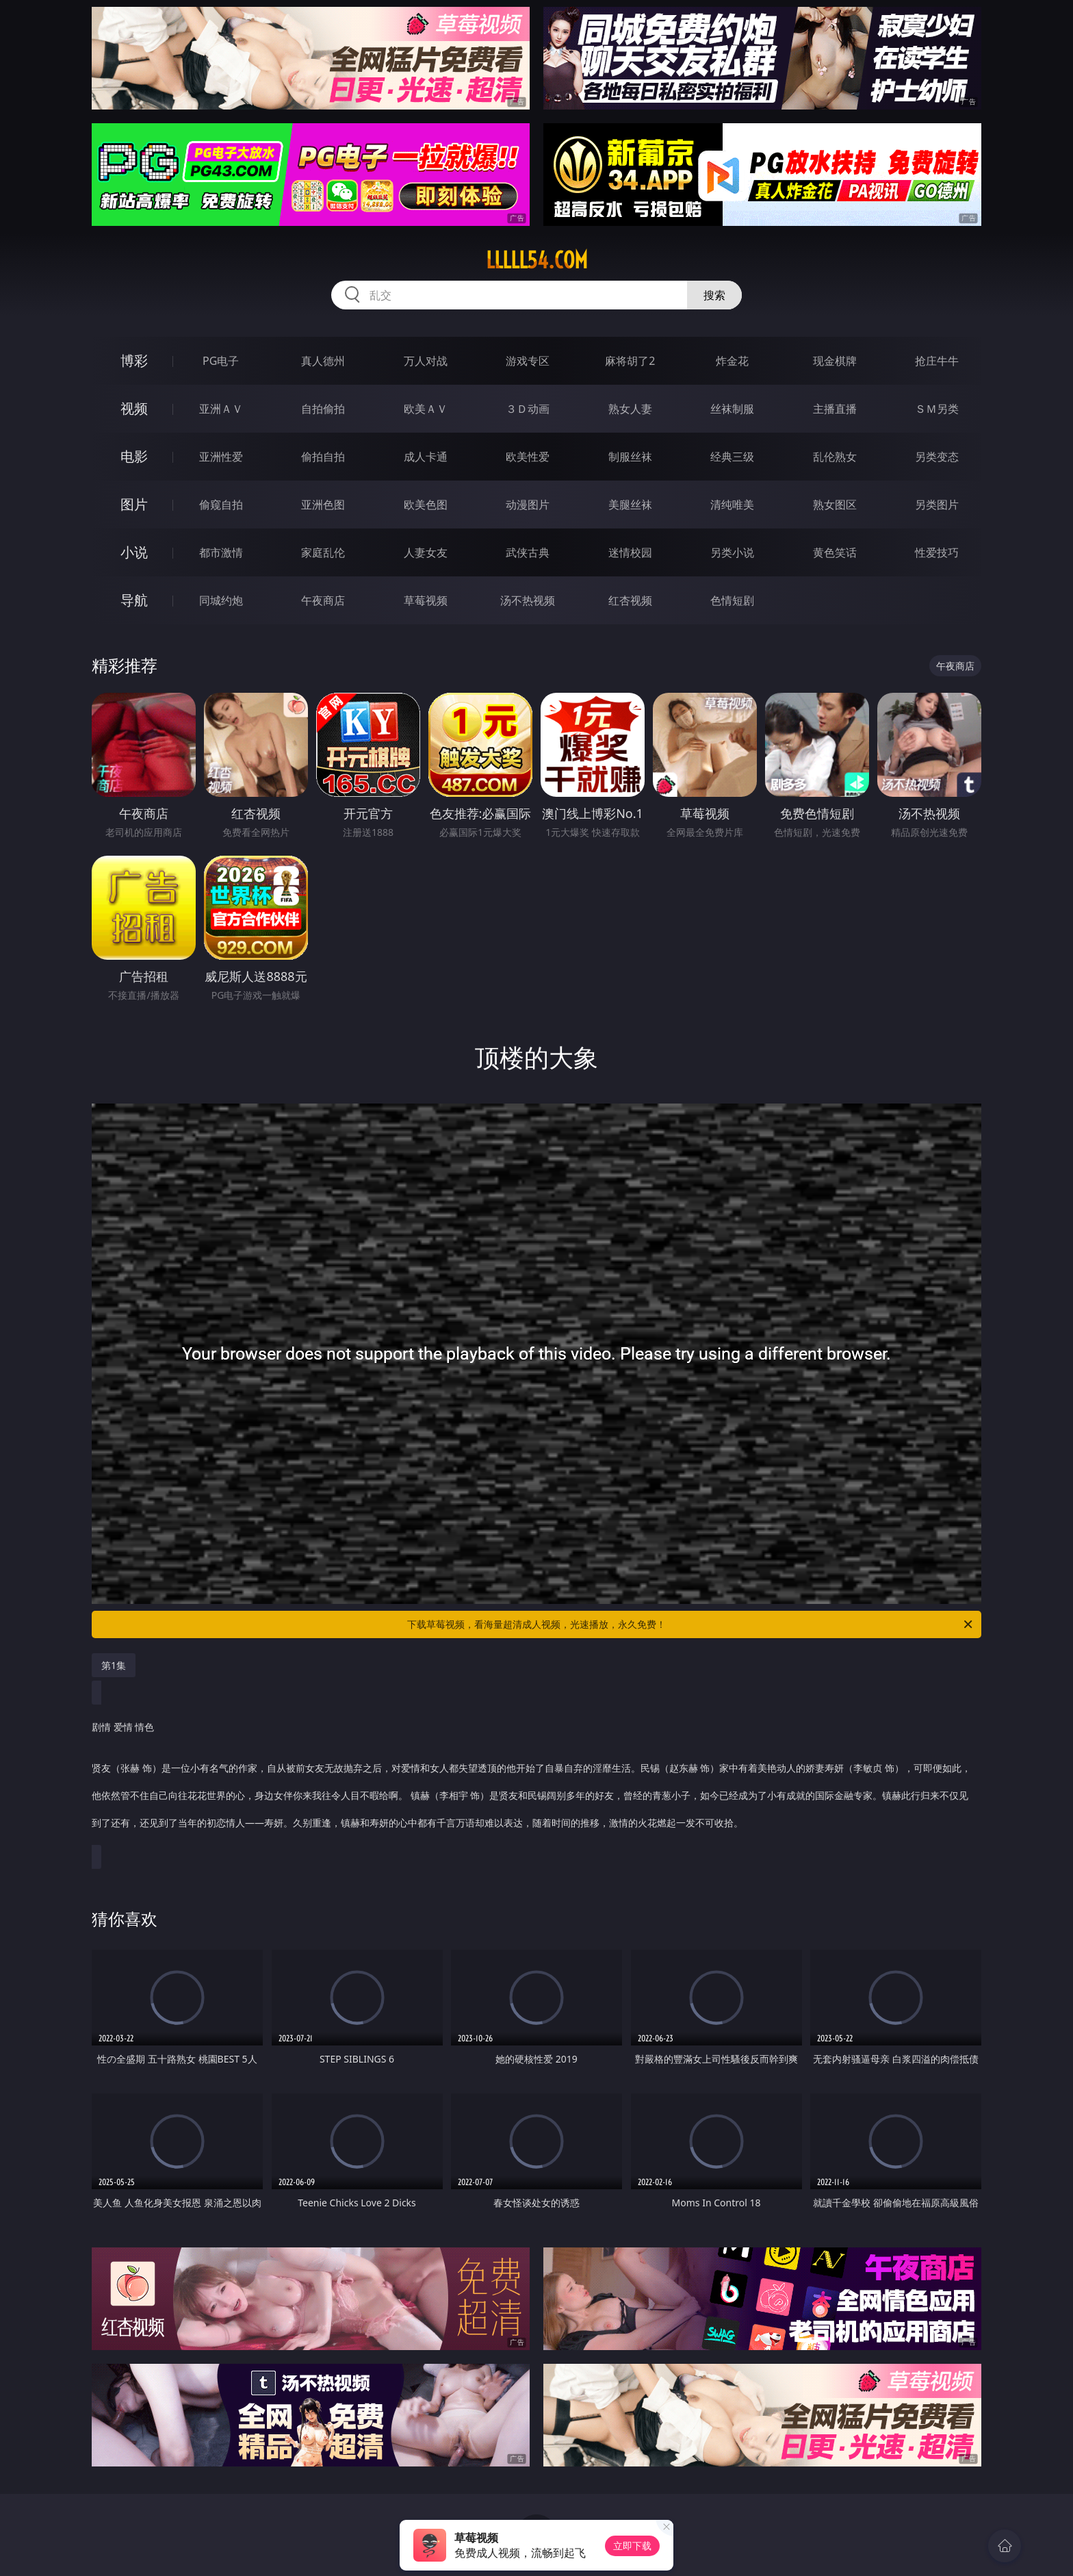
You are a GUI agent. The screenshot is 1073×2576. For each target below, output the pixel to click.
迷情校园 (630, 552)
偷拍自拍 (323, 456)
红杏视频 (630, 600)
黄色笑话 (835, 552)
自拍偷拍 (323, 408)
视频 (134, 408)
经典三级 (732, 456)
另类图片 (937, 504)
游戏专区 (528, 360)
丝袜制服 (732, 408)
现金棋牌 (835, 360)
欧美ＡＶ (426, 408)
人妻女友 (426, 552)
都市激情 (221, 552)
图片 (134, 504)
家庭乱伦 (323, 552)
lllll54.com (537, 260)
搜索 (714, 295)
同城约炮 (221, 600)
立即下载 (632, 2545)
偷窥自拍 (221, 504)
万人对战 (426, 360)
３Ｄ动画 (528, 408)
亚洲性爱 (221, 456)
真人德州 (323, 360)
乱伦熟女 (835, 456)
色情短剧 (732, 600)
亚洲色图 (323, 504)
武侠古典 (528, 552)
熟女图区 (835, 504)
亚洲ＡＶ (221, 408)
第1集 (113, 1665)
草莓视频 (426, 600)
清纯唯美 (732, 504)
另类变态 (937, 456)
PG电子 (221, 360)
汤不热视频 (527, 600)
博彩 (134, 360)
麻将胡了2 (630, 360)
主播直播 (835, 408)
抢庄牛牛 (937, 360)
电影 (134, 456)
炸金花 (732, 360)
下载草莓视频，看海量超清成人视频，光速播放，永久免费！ (690, 1624)
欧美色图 (426, 504)
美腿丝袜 (630, 504)
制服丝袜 (630, 456)
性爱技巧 (937, 552)
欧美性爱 (528, 456)
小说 (134, 552)
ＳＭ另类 (937, 408)
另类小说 (732, 552)
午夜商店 (323, 600)
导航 (134, 600)
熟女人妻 (630, 408)
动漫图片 (528, 504)
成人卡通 (426, 456)
